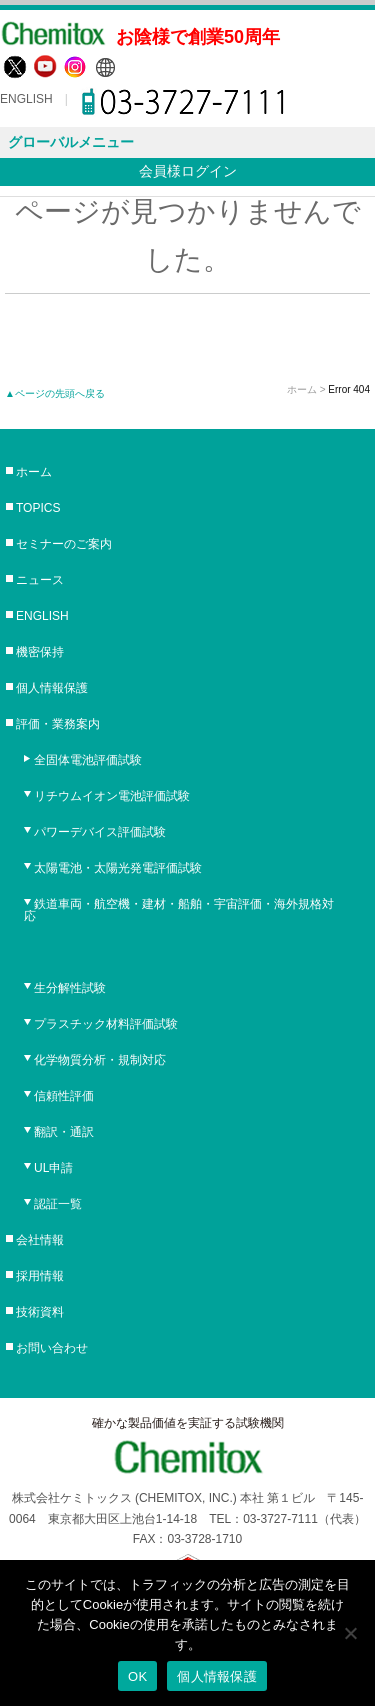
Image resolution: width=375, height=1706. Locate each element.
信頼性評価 (64, 1096)
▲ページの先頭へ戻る (55, 393)
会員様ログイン (188, 171)
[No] (350, 1633)
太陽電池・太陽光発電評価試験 (118, 868)
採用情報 (40, 1276)
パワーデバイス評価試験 (100, 832)
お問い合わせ (52, 1348)
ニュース (40, 580)
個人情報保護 (52, 688)
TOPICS (38, 508)
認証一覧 (58, 1204)
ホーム (302, 389)
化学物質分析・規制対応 (100, 1060)
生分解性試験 (70, 988)
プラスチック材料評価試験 (106, 1024)
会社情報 (40, 1240)
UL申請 (53, 1168)
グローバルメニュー (71, 142)
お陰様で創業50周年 (198, 37)
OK (137, 1676)
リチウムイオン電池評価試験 (112, 796)
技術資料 (40, 1312)
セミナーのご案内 (64, 544)
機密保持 (40, 652)
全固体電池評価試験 (88, 760)
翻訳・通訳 (64, 1132)
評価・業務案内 (58, 724)
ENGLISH (26, 99)
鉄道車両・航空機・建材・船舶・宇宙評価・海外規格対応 (179, 910)
